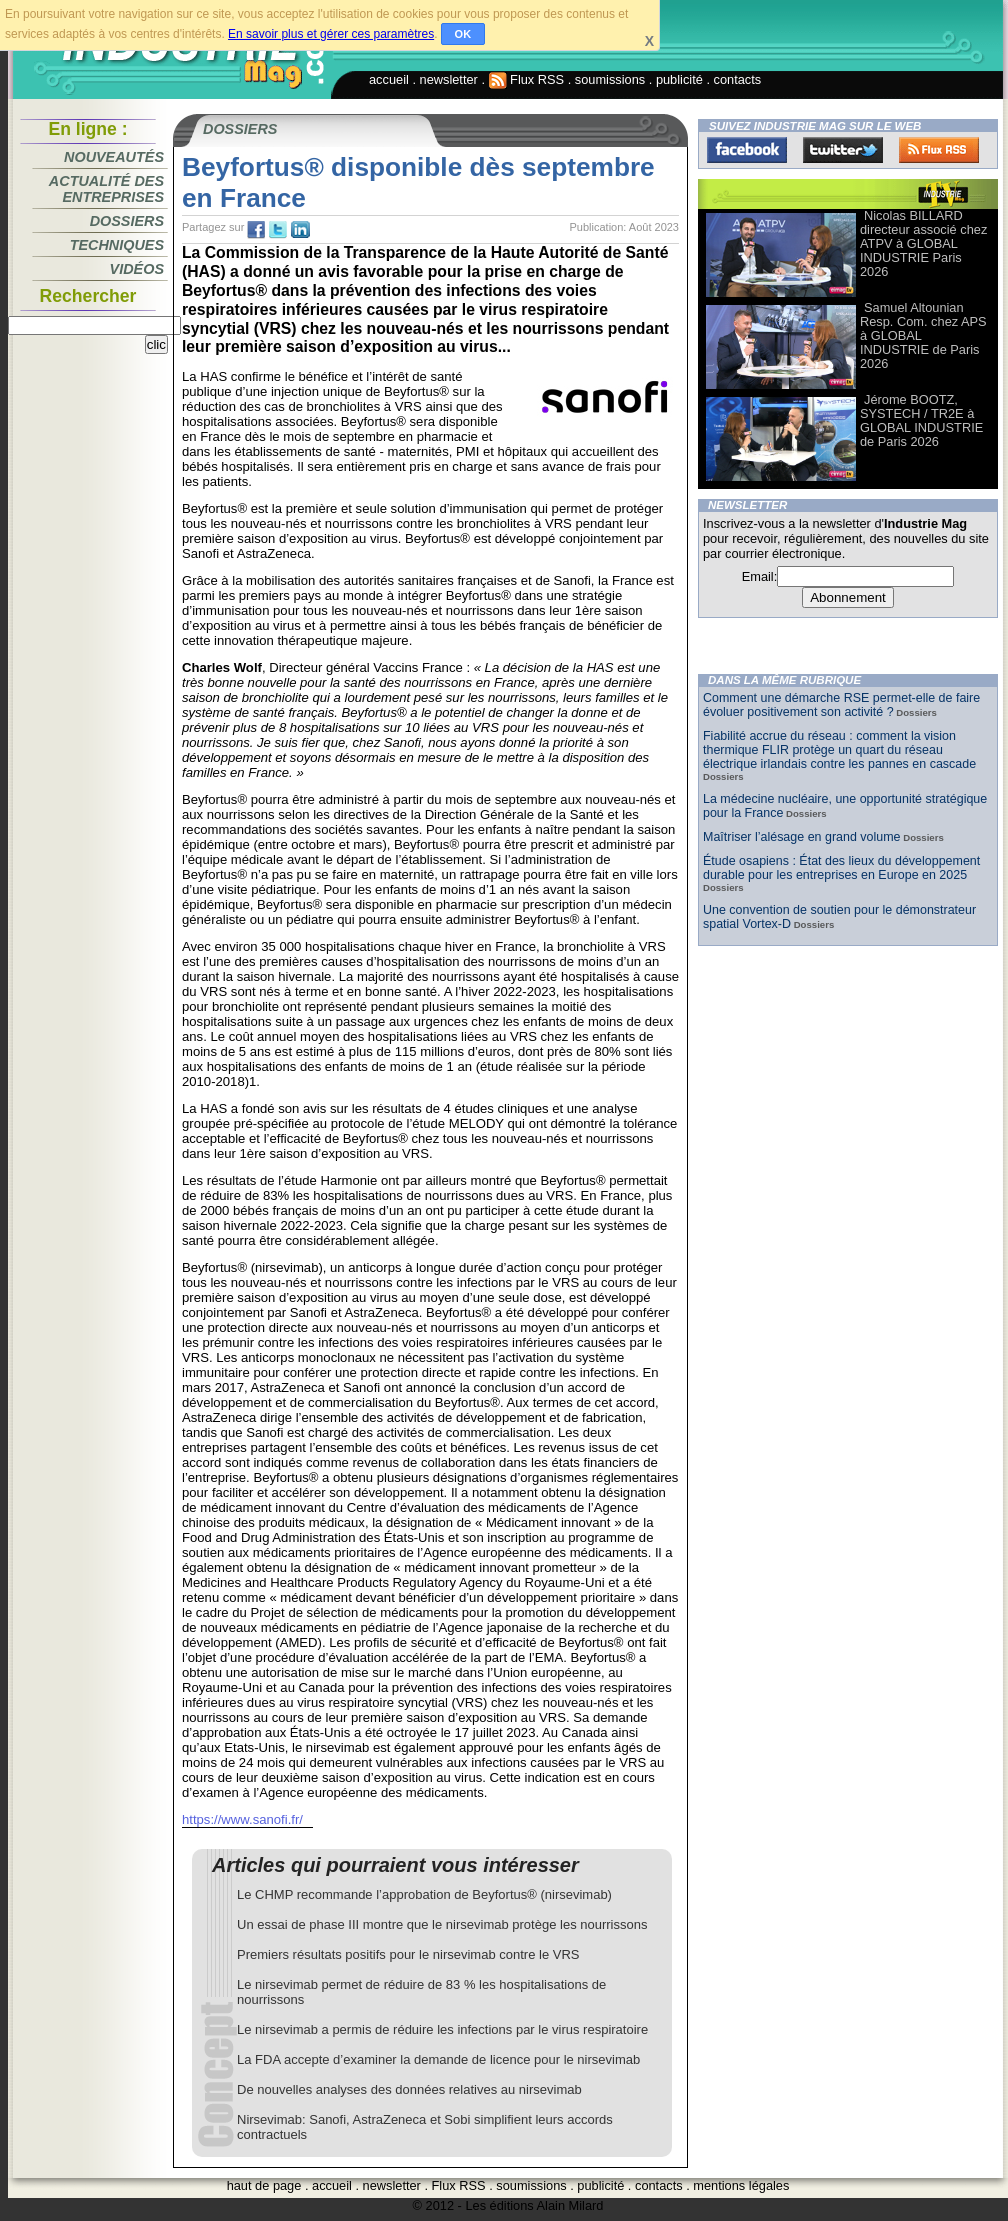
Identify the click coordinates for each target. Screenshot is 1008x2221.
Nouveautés (114, 157)
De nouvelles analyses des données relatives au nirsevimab (409, 2089)
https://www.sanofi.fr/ (242, 1819)
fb (256, 230)
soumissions (610, 79)
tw (278, 230)
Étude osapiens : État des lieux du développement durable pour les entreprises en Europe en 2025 (841, 868)
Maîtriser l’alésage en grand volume (802, 837)
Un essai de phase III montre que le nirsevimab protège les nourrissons (442, 1924)
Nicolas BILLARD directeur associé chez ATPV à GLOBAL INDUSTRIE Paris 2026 (923, 243)
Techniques (117, 245)
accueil (389, 79)
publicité (679, 79)
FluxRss (939, 150)
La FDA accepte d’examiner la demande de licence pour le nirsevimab (438, 2059)
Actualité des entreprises (106, 189)
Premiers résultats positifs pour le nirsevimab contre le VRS (408, 1954)
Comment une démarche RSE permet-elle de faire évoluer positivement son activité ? (841, 705)
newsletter (449, 79)
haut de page (264, 2185)
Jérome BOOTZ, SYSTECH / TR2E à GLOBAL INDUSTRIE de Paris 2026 (921, 420)
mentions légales (741, 2185)
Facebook (747, 150)
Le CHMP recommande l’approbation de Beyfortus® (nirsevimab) (424, 1894)
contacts (738, 79)
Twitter (843, 150)
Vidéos (137, 269)
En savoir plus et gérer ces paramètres (331, 34)
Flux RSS (527, 79)
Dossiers (127, 221)
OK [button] (463, 34)
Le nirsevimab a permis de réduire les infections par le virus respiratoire (442, 2029)
